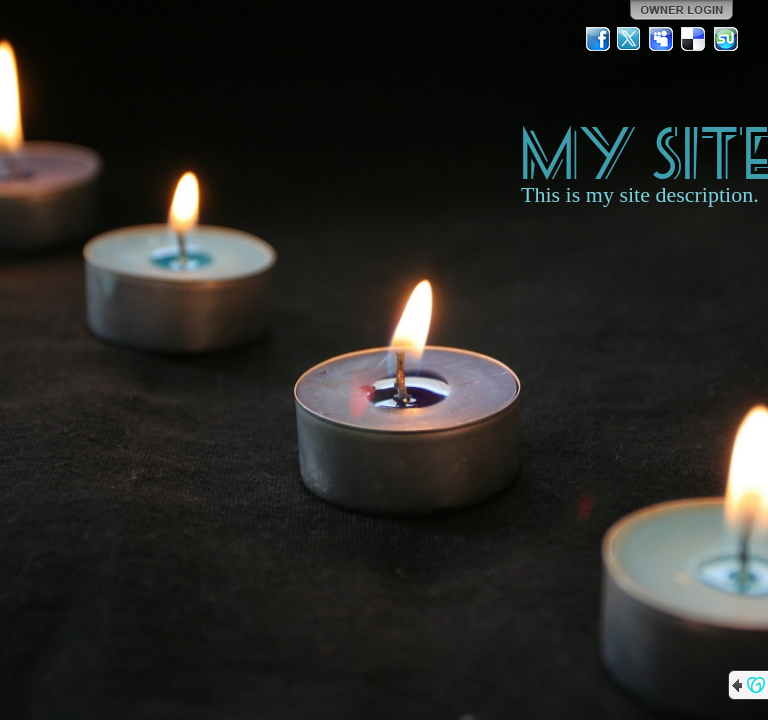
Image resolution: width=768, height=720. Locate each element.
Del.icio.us (694, 39)
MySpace (662, 39)
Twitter (630, 39)
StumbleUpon (726, 39)
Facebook (598, 39)
